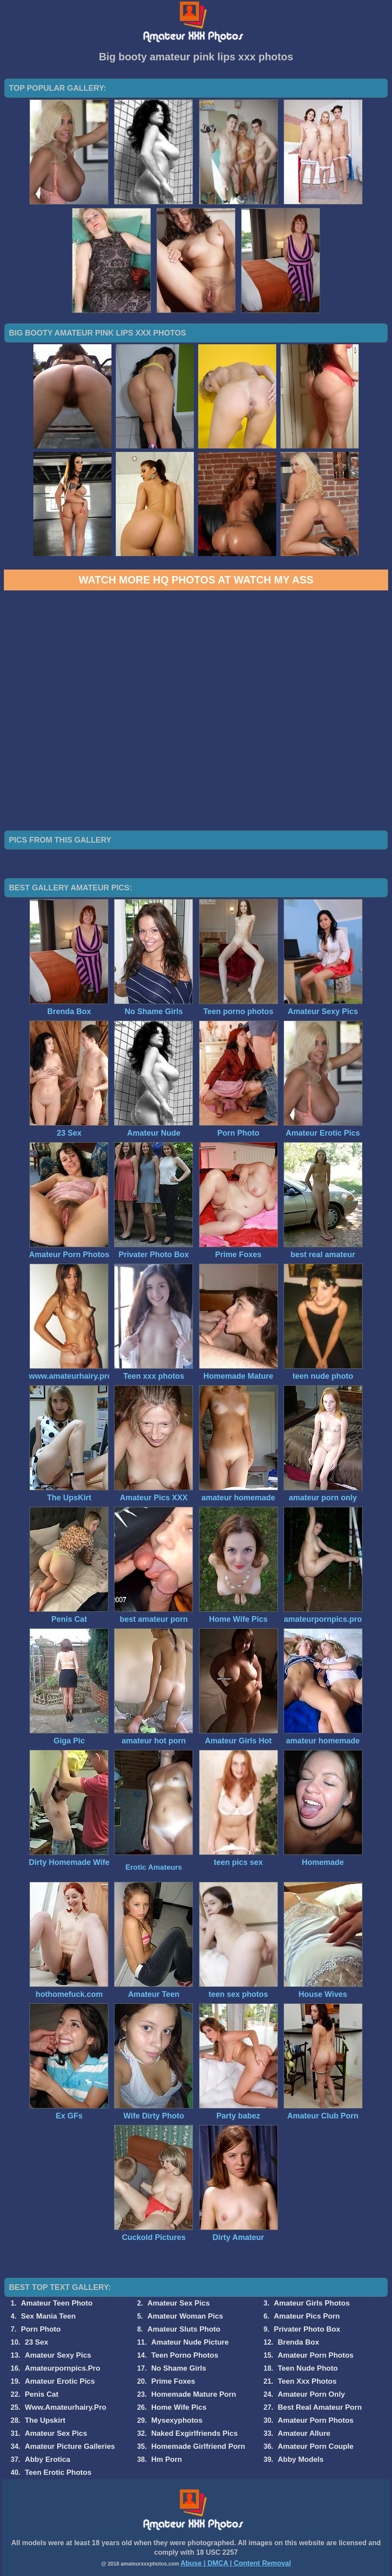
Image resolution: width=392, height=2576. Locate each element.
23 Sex (36, 2342)
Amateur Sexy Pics (58, 2355)
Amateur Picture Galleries (70, 2446)
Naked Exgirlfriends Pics (194, 2433)
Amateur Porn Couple (315, 2446)
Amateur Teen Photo (56, 2303)
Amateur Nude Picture (190, 2342)
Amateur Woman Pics (185, 2316)
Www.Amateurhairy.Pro (65, 2407)
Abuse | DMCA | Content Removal (235, 2563)
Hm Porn (166, 2459)
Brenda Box (298, 2342)
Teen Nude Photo (308, 2368)
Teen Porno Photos (185, 2355)
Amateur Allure (304, 2433)
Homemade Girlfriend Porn (198, 2446)
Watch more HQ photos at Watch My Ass (195, 580)
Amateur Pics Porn (307, 2316)
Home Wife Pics (178, 2407)
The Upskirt (45, 2420)
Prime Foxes (173, 2381)
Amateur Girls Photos (312, 2303)
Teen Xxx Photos (307, 2381)
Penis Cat (41, 2394)
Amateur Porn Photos (315, 2355)
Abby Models (300, 2459)
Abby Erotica (47, 2459)
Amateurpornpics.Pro (62, 2368)
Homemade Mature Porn (193, 2394)
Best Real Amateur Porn (320, 2407)
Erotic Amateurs (153, 1867)
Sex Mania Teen (48, 2316)
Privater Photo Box (307, 2329)
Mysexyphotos (177, 2420)
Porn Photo (41, 2329)
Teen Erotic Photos (58, 2472)
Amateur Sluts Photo (183, 2329)
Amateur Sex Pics (178, 2303)
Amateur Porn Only (311, 2394)
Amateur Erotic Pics (60, 2381)
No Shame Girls (178, 2368)
